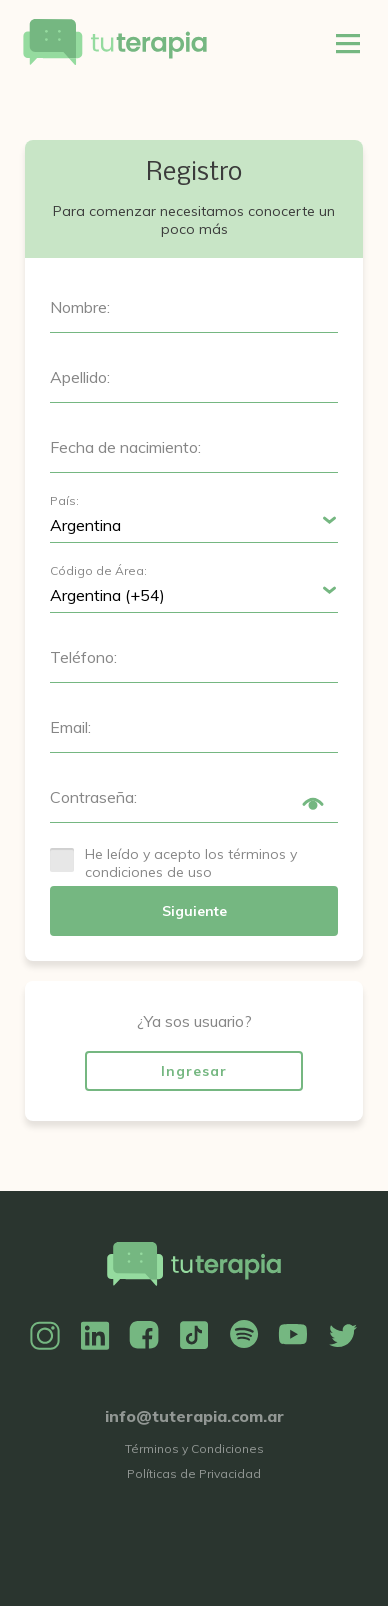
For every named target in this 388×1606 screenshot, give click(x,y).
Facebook (144, 1336)
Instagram (45, 1336)
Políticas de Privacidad (194, 1473)
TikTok (194, 1336)
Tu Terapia (115, 43)
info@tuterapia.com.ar (194, 1416)
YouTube (293, 1336)
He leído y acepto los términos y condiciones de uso (191, 863)
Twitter (343, 1336)
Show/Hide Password (313, 804)
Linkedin (95, 1336)
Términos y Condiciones (194, 1448)
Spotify (244, 1336)
